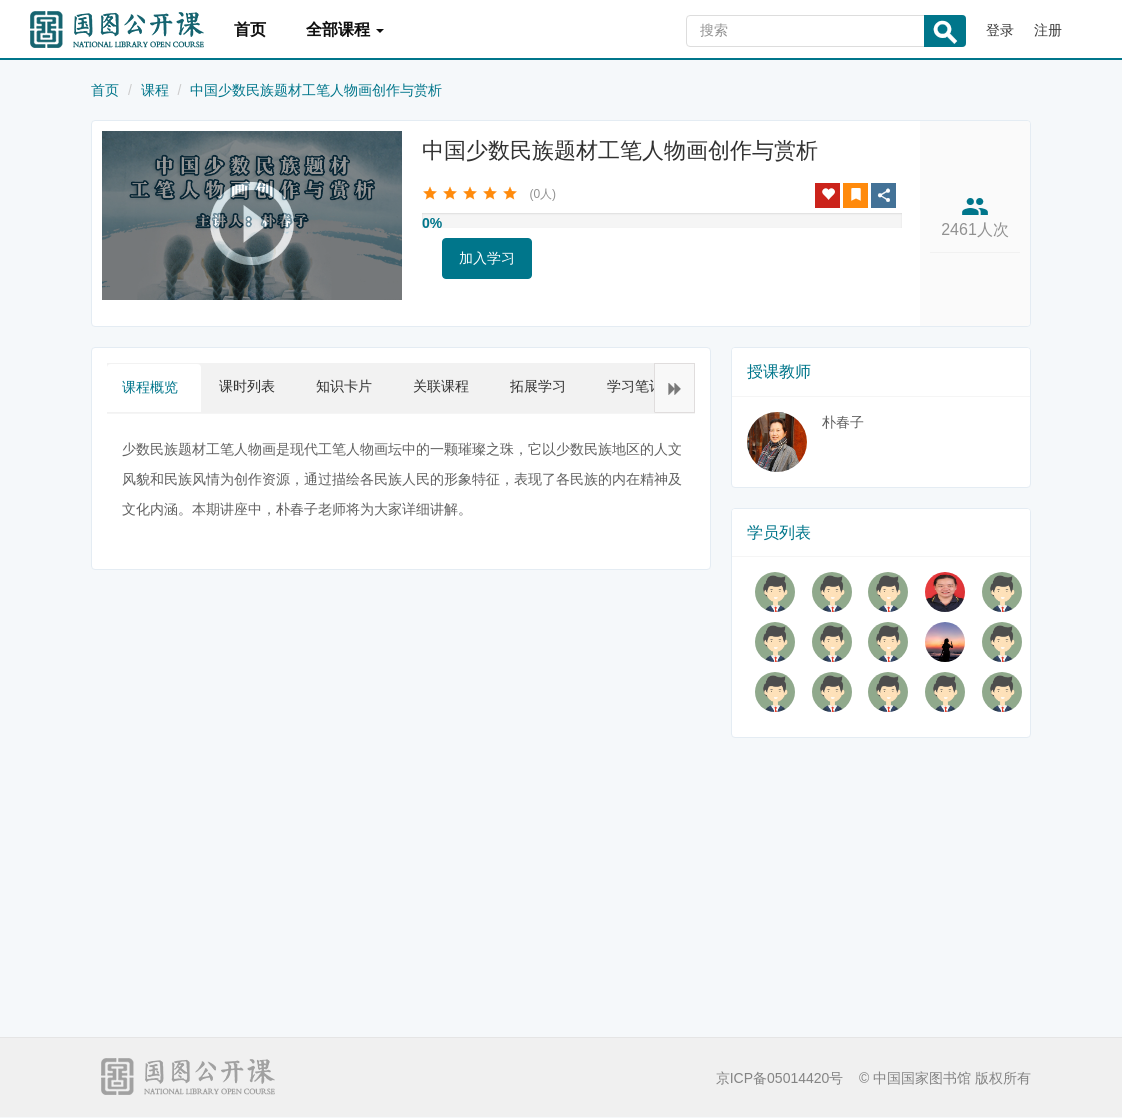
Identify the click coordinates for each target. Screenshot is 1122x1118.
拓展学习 (538, 386)
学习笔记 (635, 386)
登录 (1000, 30)
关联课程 (441, 386)
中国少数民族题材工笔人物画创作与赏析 (316, 90)
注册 (1048, 30)
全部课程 (345, 29)
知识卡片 (344, 386)
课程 (155, 90)
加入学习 (487, 258)
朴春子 (843, 422)
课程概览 (150, 387)
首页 (250, 29)
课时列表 (247, 386)
